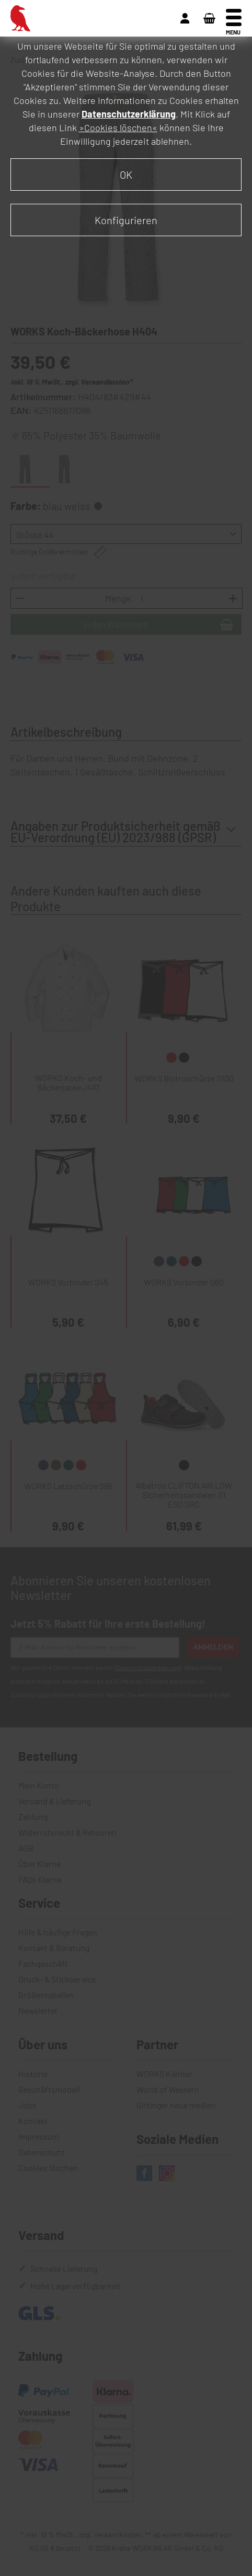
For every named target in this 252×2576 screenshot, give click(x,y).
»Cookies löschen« (118, 127)
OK (126, 174)
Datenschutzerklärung (129, 114)
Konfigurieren (126, 220)
